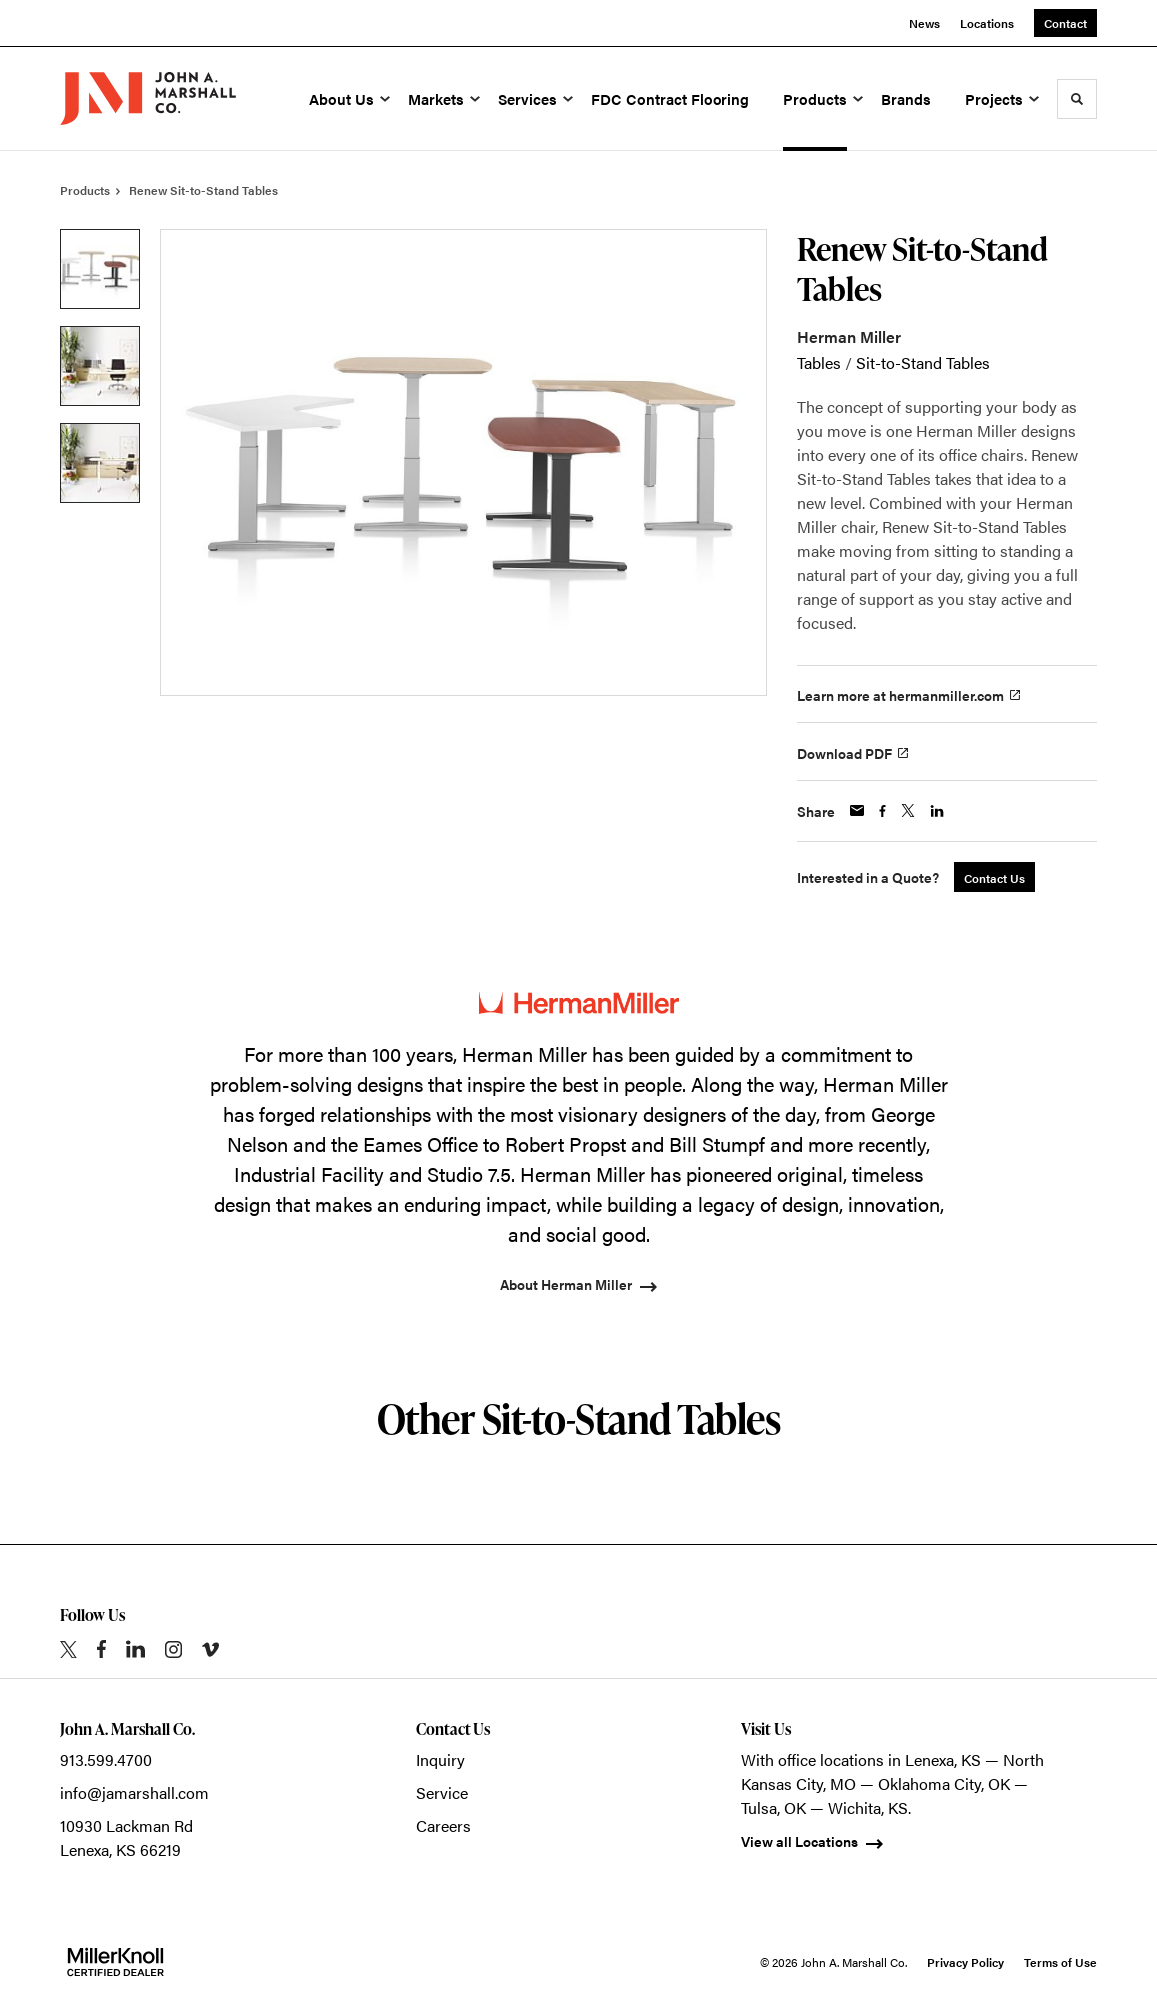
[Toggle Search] (1077, 99)
